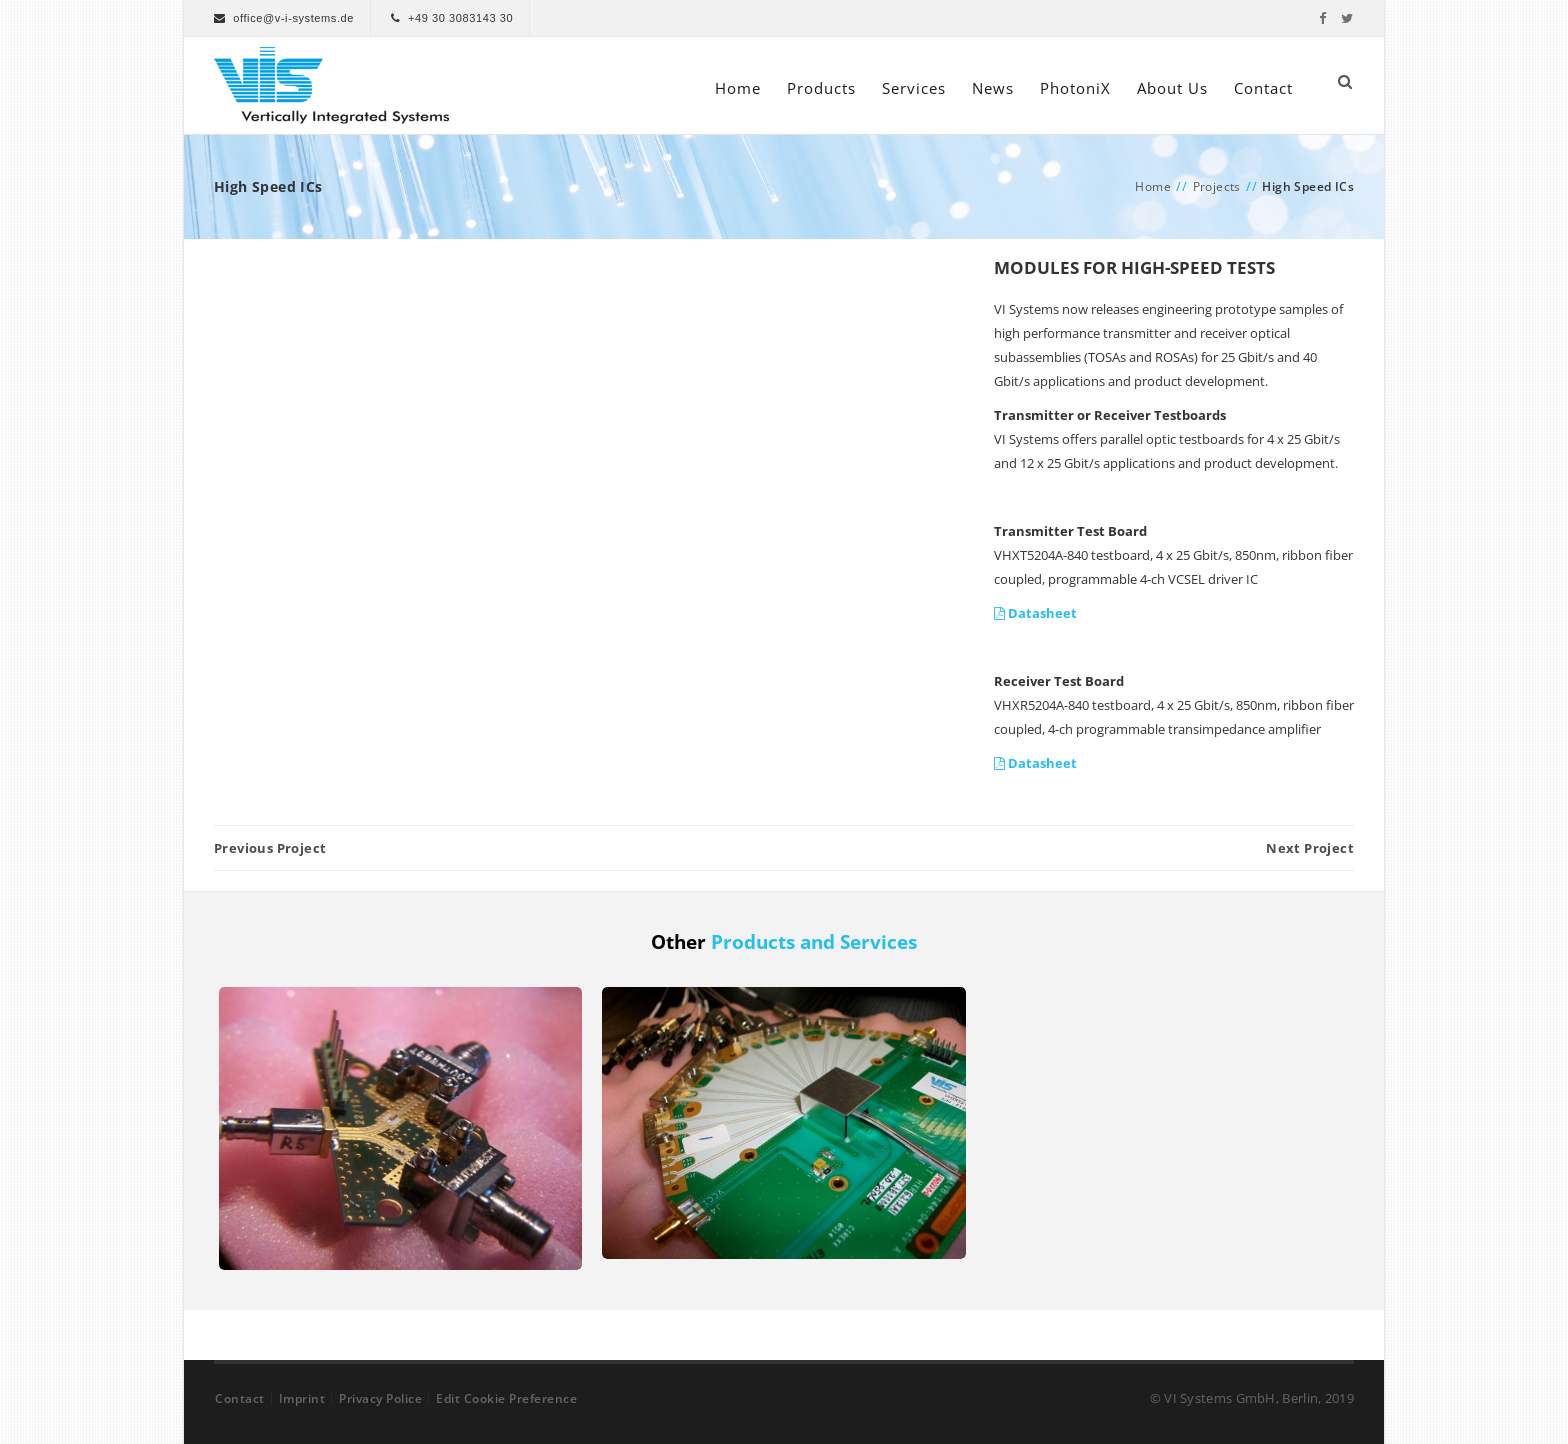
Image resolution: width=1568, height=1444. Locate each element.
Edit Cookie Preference (506, 1398)
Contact (1263, 88)
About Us (1172, 88)
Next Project (1310, 848)
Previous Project (270, 848)
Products (821, 88)
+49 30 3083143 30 (460, 18)
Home (738, 88)
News (993, 88)
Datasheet (1035, 613)
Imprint (302, 1398)
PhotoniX (1075, 88)
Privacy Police (380, 1398)
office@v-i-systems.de (293, 18)
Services (914, 88)
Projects (1217, 186)
